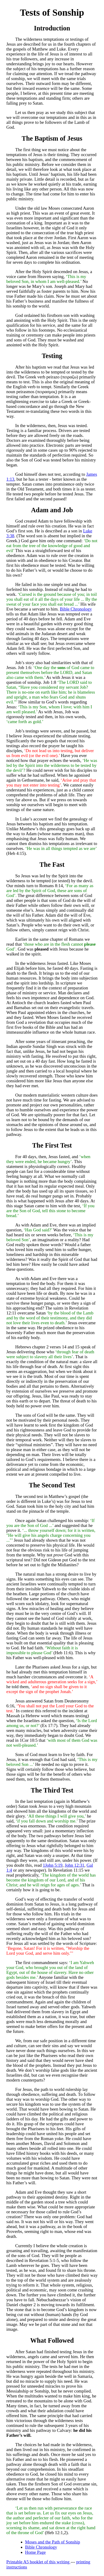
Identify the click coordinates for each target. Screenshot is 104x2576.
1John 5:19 (53, 1865)
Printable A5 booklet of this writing (38, 2561)
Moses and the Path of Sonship (52, 2541)
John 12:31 (74, 1865)
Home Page (35, 2552)
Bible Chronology (76, 609)
